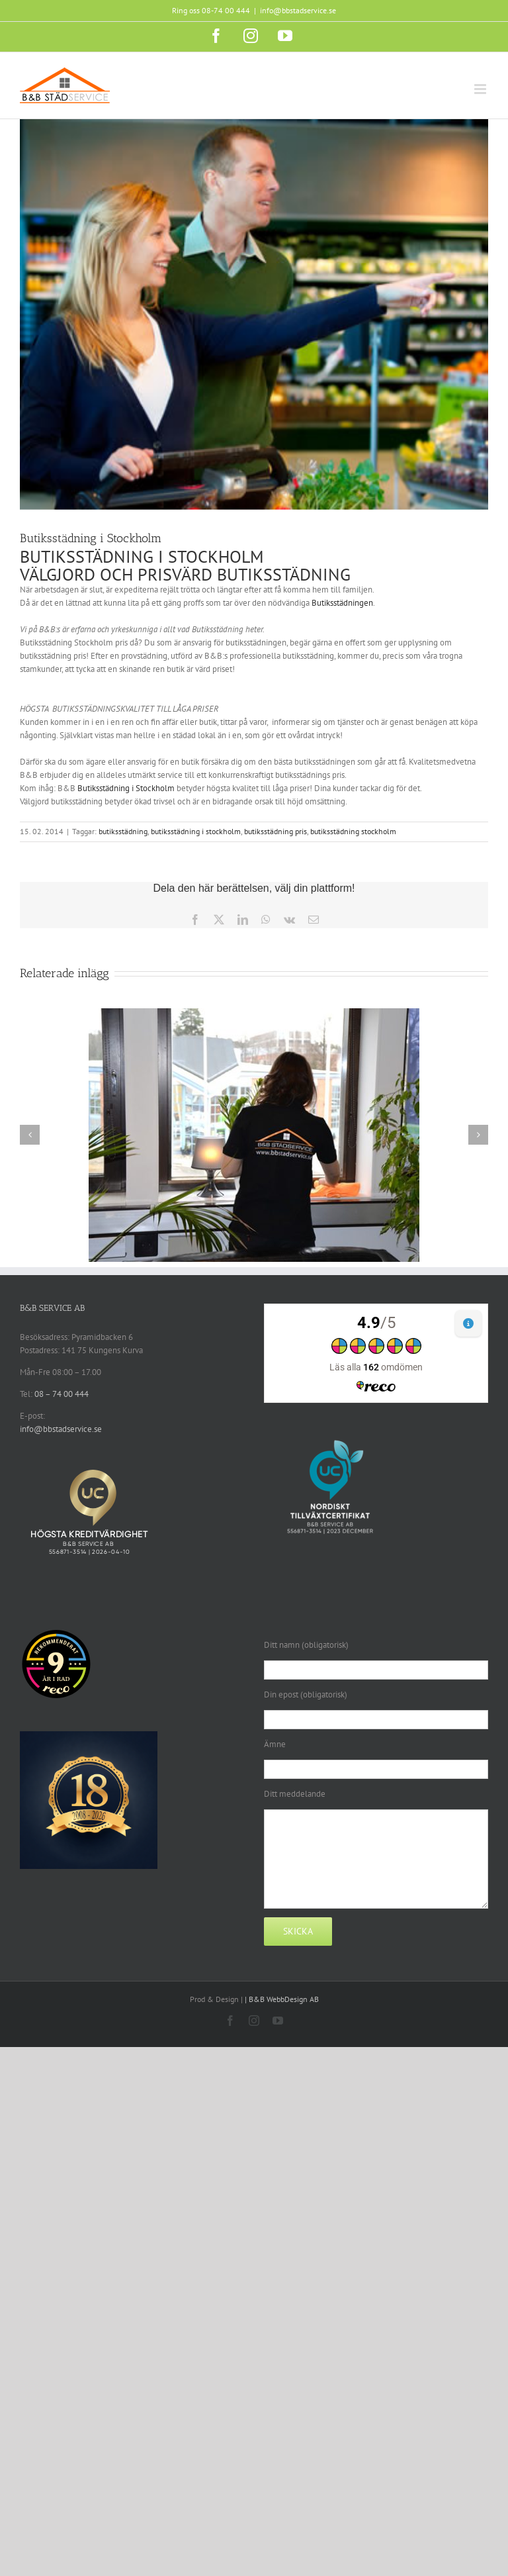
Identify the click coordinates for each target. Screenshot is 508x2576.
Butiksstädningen (342, 602)
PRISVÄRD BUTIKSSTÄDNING (244, 574)
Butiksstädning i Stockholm (127, 788)
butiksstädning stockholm (353, 831)
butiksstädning (123, 831)
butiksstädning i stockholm (196, 831)
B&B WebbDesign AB (284, 1999)
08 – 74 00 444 (61, 1394)
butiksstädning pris (275, 831)
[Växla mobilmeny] (481, 89)
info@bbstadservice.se (298, 10)
